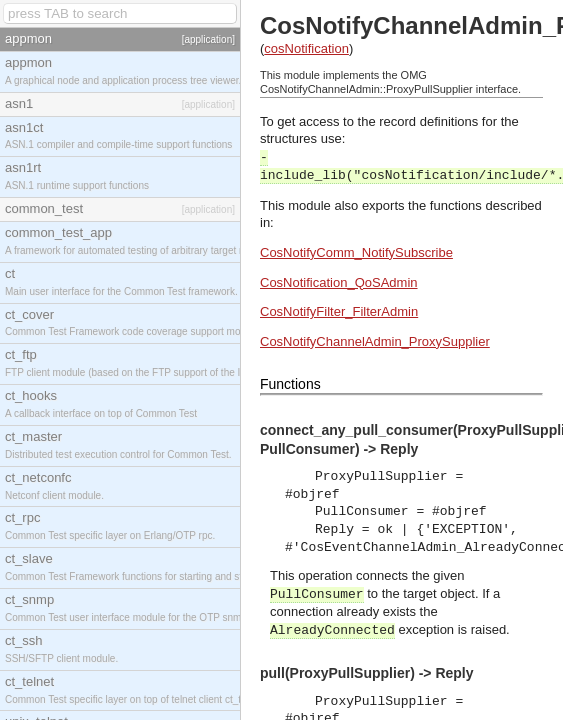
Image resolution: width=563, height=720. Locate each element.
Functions (290, 384)
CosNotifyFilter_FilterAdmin (339, 311)
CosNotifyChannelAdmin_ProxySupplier (375, 341)
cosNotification (306, 48)
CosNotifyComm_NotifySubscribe (356, 252)
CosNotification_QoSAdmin (339, 282)
